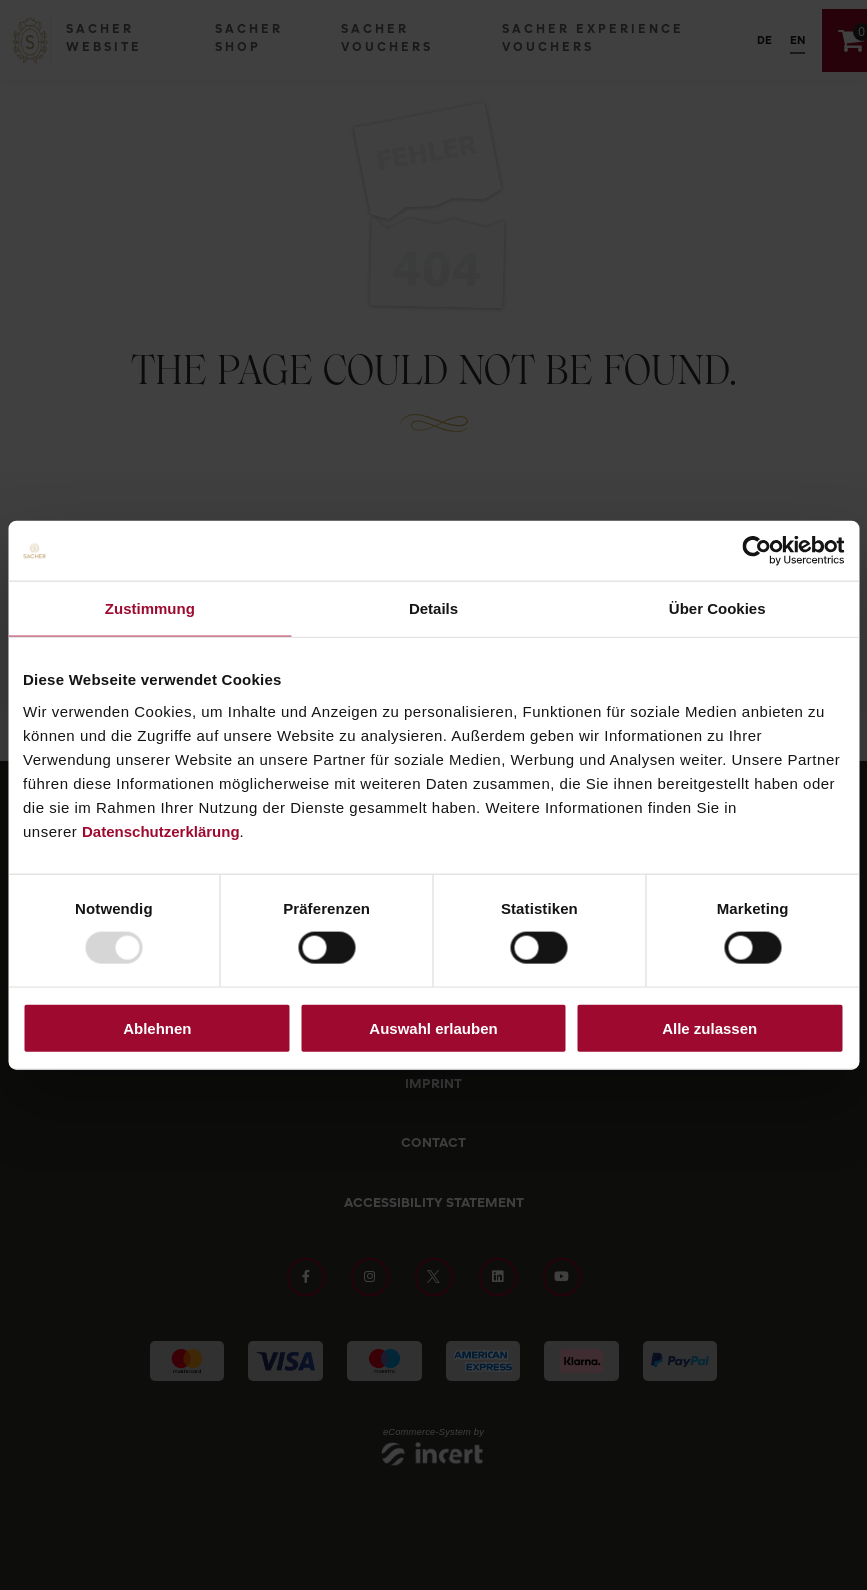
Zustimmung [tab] (150, 608)
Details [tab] (433, 608)
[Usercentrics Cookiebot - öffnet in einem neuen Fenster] (756, 551)
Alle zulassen (709, 1027)
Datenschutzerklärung (161, 830)
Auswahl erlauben (433, 1027)
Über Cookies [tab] (717, 608)
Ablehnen (157, 1027)
